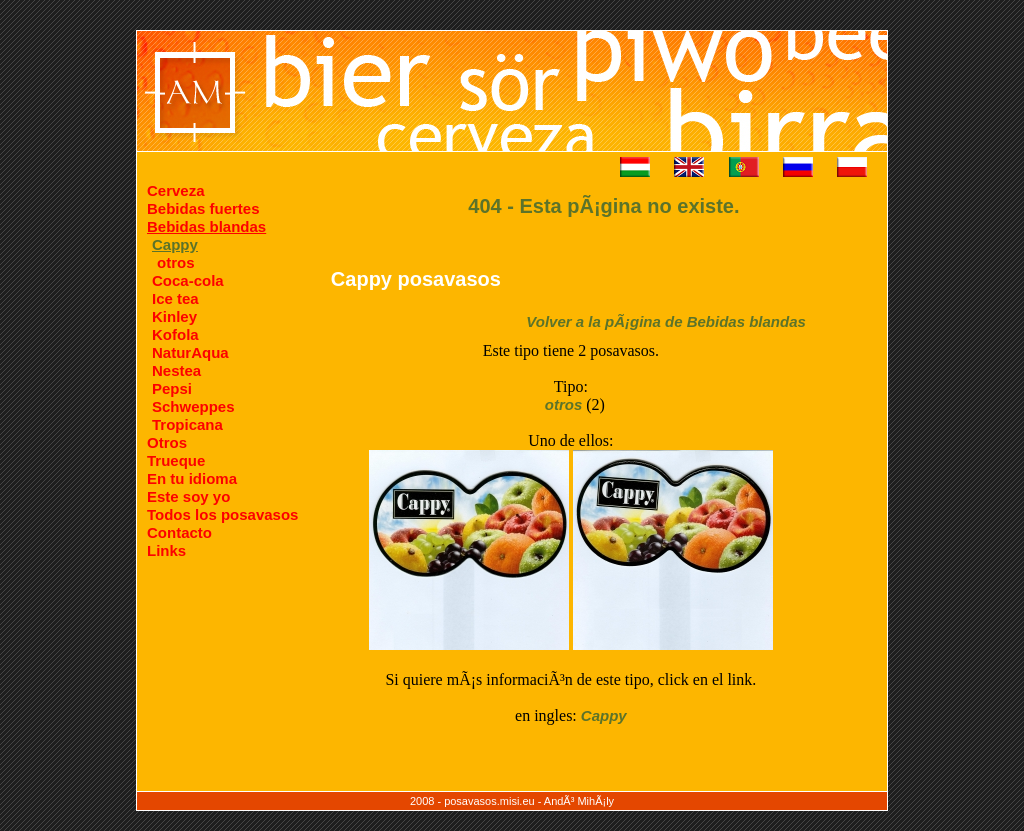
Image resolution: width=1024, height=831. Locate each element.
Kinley (174, 316)
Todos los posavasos (222, 514)
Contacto (179, 532)
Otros (167, 442)
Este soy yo (188, 496)
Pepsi (172, 388)
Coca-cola (188, 280)
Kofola (175, 334)
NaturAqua (190, 352)
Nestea (176, 370)
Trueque (176, 460)
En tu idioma (192, 478)
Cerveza (176, 190)
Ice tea (175, 298)
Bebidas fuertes (203, 208)
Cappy (604, 715)
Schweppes (193, 406)
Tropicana (187, 424)
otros (176, 262)
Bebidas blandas (206, 226)
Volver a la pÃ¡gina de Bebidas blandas (666, 321)
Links (166, 550)
